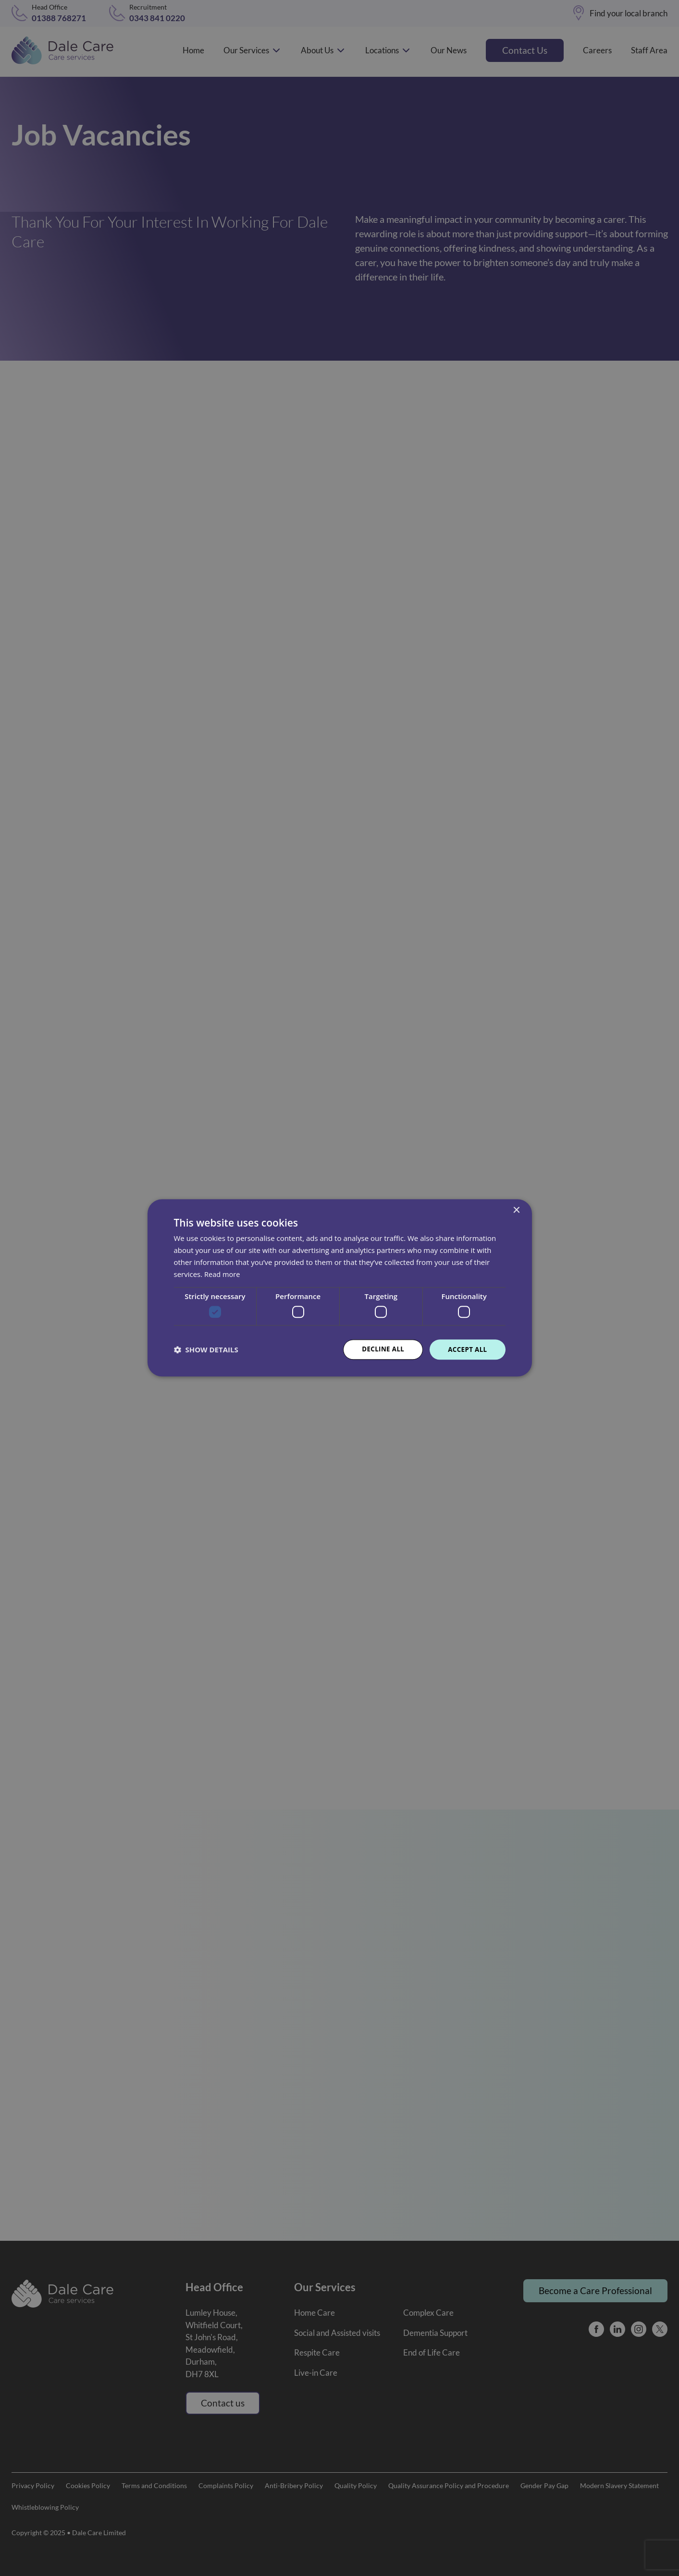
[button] (206, 1349)
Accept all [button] (466, 1349)
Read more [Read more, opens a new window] (222, 1273)
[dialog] (339, 1288)
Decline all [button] (380, 1349)
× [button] (516, 1210)
